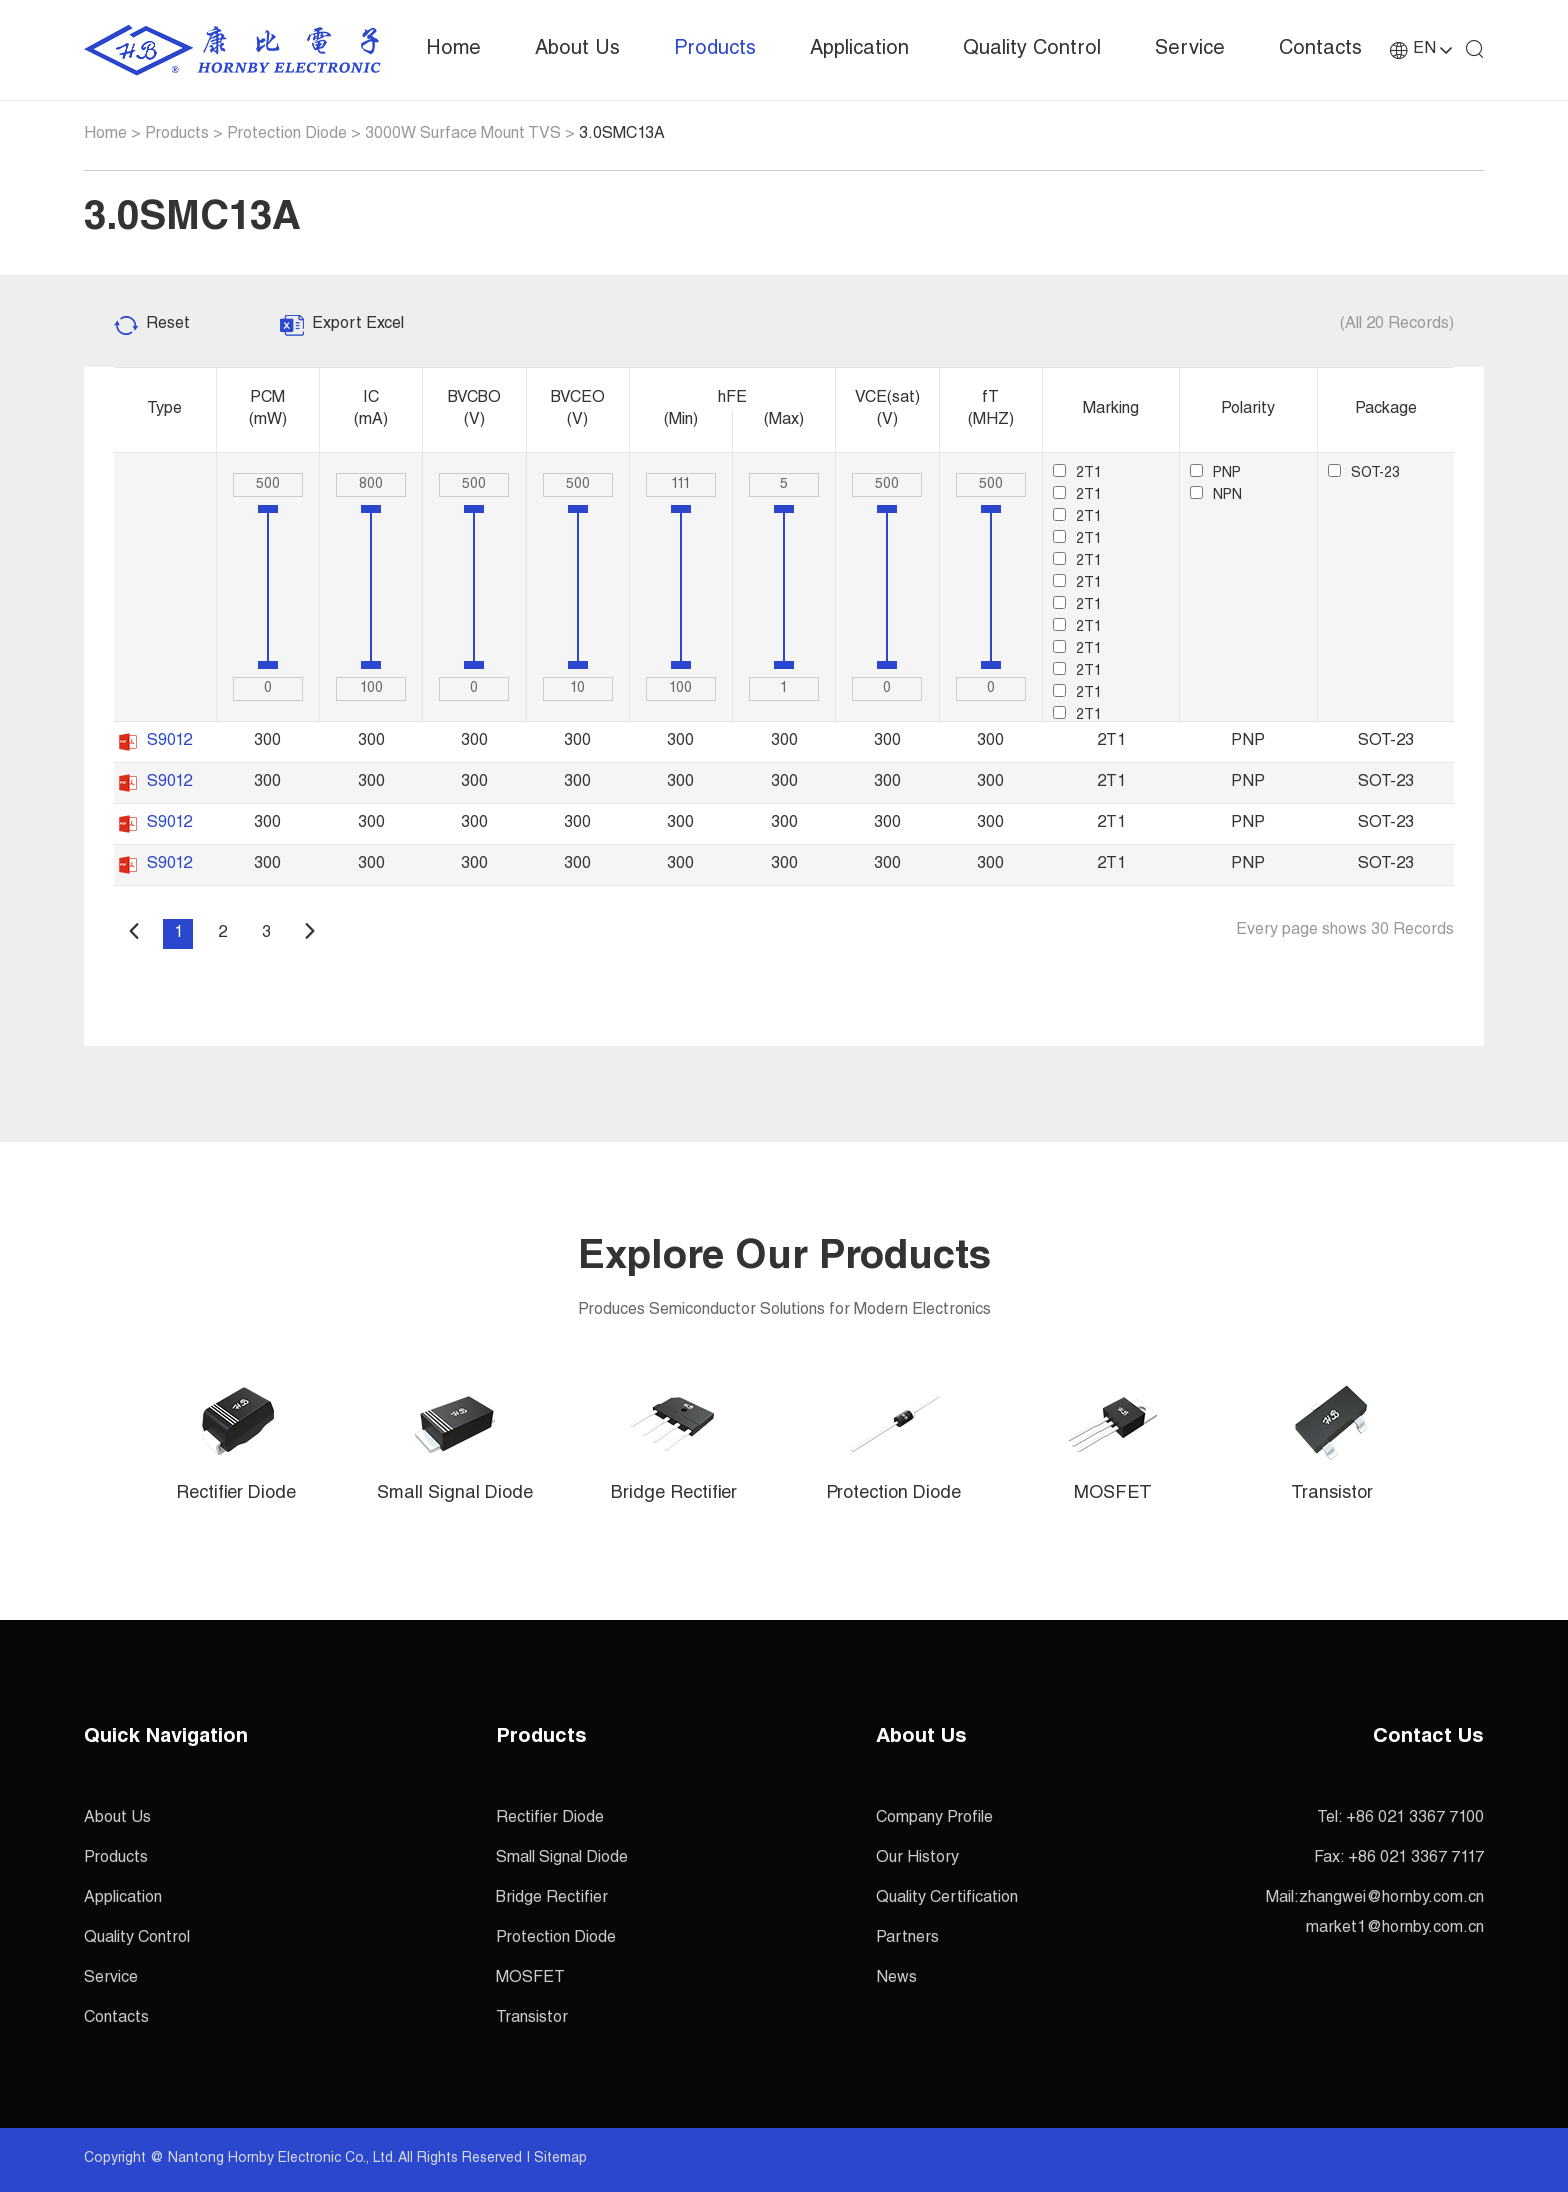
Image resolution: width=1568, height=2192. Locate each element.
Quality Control (1032, 50)
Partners (907, 1939)
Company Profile (934, 1819)
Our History (917, 1859)
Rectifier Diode (550, 1819)
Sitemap (560, 2159)
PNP (1215, 474)
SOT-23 (1364, 474)
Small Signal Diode (562, 1859)
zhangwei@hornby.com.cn (1391, 1899)
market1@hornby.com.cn (1395, 1929)
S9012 (169, 742)
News (896, 1979)
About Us (577, 50)
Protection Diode (287, 135)
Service (1190, 50)
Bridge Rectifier (552, 1899)
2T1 (1077, 474)
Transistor (532, 2019)
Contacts (1320, 50)
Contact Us (1428, 1738)
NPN (1216, 496)
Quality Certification (947, 1899)
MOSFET (530, 1979)
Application (859, 50)
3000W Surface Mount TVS (463, 135)
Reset (168, 325)
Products (715, 50)
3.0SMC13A (622, 135)
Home (453, 50)
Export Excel (358, 325)
